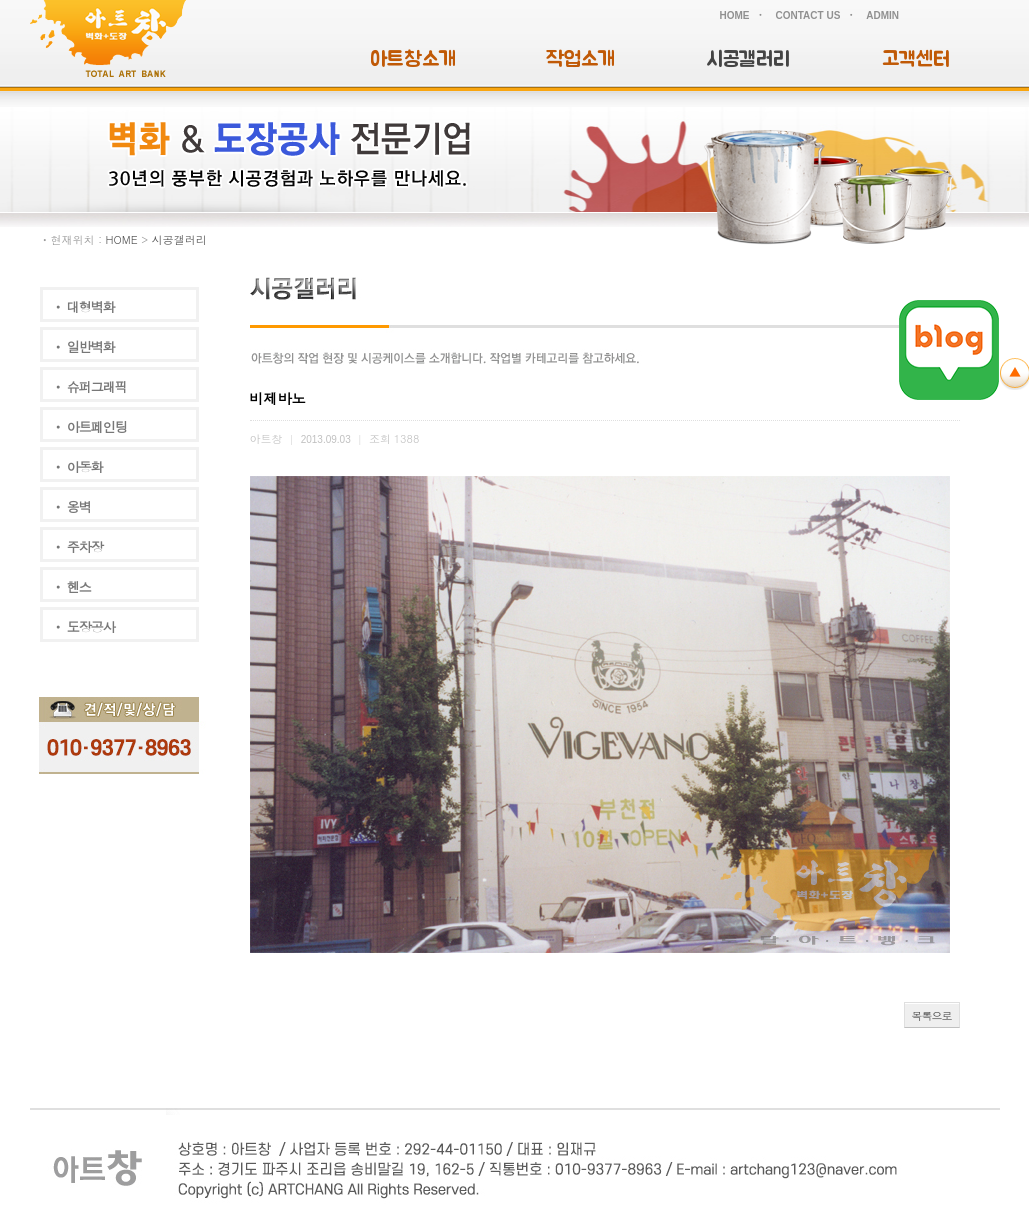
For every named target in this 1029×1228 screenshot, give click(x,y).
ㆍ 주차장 (77, 546)
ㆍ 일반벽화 (83, 346)
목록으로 (932, 1015)
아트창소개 (413, 59)
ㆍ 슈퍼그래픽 (89, 386)
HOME (735, 15)
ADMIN (882, 15)
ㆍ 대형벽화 (83, 306)
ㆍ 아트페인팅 (89, 426)
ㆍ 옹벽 (71, 506)
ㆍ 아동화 (77, 466)
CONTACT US (808, 15)
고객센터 (916, 59)
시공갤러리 (748, 59)
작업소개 (580, 59)
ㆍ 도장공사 (83, 626)
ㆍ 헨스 (71, 586)
